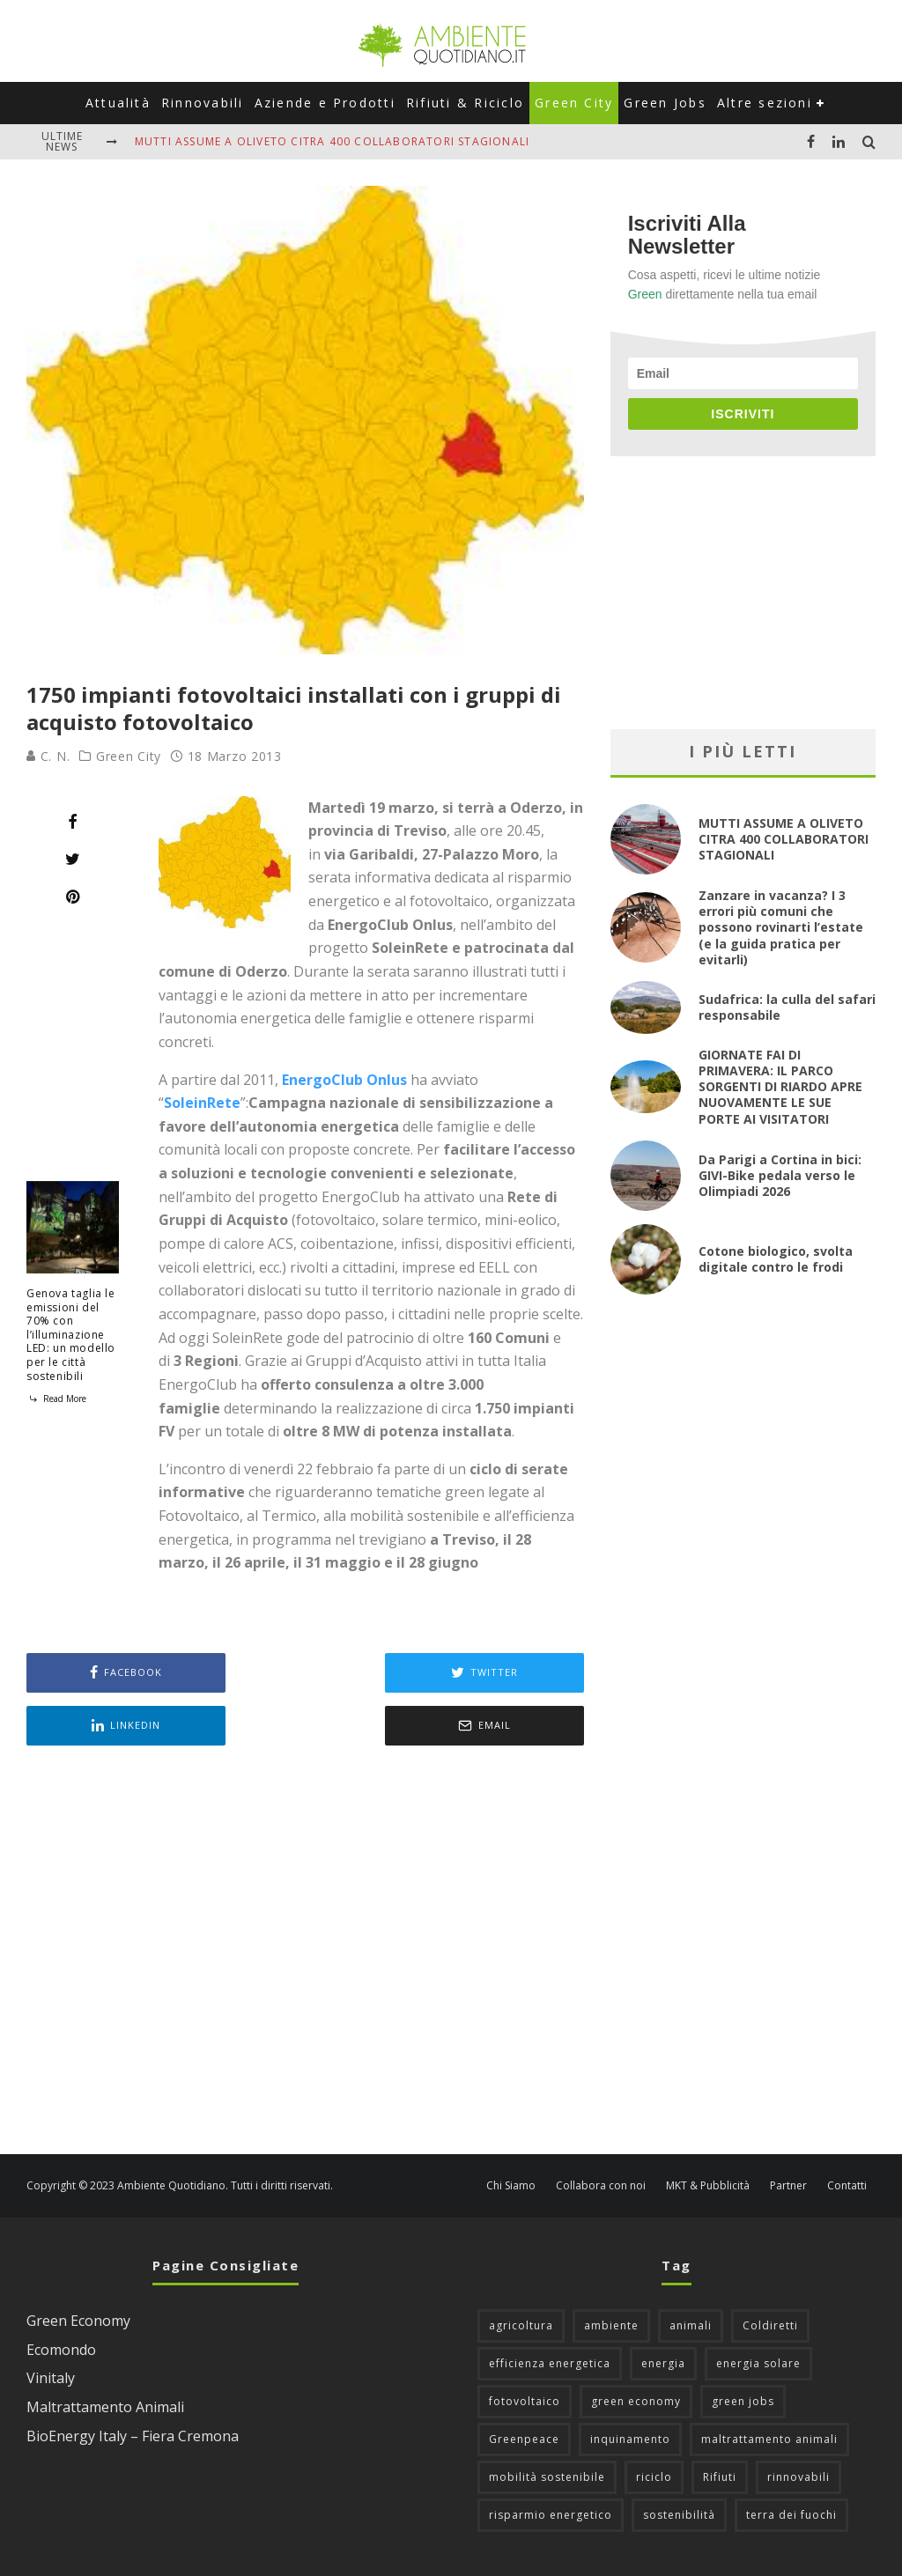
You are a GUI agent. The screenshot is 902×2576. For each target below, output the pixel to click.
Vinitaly (50, 2378)
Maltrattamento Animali (105, 2407)
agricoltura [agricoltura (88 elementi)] (521, 2325)
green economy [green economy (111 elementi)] (636, 2401)
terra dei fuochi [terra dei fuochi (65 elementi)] (791, 2514)
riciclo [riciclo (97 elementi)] (654, 2476)
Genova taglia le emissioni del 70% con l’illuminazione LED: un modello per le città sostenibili (70, 1335)
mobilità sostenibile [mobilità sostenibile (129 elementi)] (547, 2476)
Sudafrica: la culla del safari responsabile (787, 1007)
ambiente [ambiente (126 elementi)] (611, 2325)
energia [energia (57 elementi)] (663, 2363)
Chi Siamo (511, 2186)
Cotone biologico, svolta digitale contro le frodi (776, 1259)
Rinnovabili (202, 102)
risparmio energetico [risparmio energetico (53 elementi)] (550, 2514)
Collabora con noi (601, 2186)
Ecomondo (61, 2349)
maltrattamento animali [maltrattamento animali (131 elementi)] (769, 2439)
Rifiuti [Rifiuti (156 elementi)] (719, 2476)
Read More (56, 1398)
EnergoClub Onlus (344, 1079)
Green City (574, 102)
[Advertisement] (305, 1952)
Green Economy (78, 2320)
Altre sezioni (764, 102)
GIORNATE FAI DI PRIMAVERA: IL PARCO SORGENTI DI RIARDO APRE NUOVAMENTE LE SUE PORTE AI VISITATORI (780, 1086)
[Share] (72, 822)
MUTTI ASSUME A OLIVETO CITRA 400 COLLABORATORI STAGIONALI (332, 141)
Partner (788, 2186)
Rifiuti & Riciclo (465, 102)
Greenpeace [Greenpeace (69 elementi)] (524, 2439)
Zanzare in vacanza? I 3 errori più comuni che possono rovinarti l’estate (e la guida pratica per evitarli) (781, 927)
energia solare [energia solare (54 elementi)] (758, 2363)
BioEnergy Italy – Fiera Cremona (132, 2436)
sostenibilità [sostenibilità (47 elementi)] (679, 2514)
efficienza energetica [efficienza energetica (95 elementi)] (549, 2363)
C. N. (48, 756)
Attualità (118, 102)
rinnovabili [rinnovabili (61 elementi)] (798, 2476)
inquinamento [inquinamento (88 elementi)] (630, 2439)
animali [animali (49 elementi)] (690, 2325)
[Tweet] (72, 859)
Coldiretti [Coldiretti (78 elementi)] (770, 2325)
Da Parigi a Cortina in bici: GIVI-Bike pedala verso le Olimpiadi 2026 (780, 1175)
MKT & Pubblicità (708, 2186)
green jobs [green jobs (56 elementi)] (743, 2401)
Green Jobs (665, 102)
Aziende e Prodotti (325, 102)
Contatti (847, 2186)
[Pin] (72, 896)
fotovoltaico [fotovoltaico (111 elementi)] (524, 2401)
